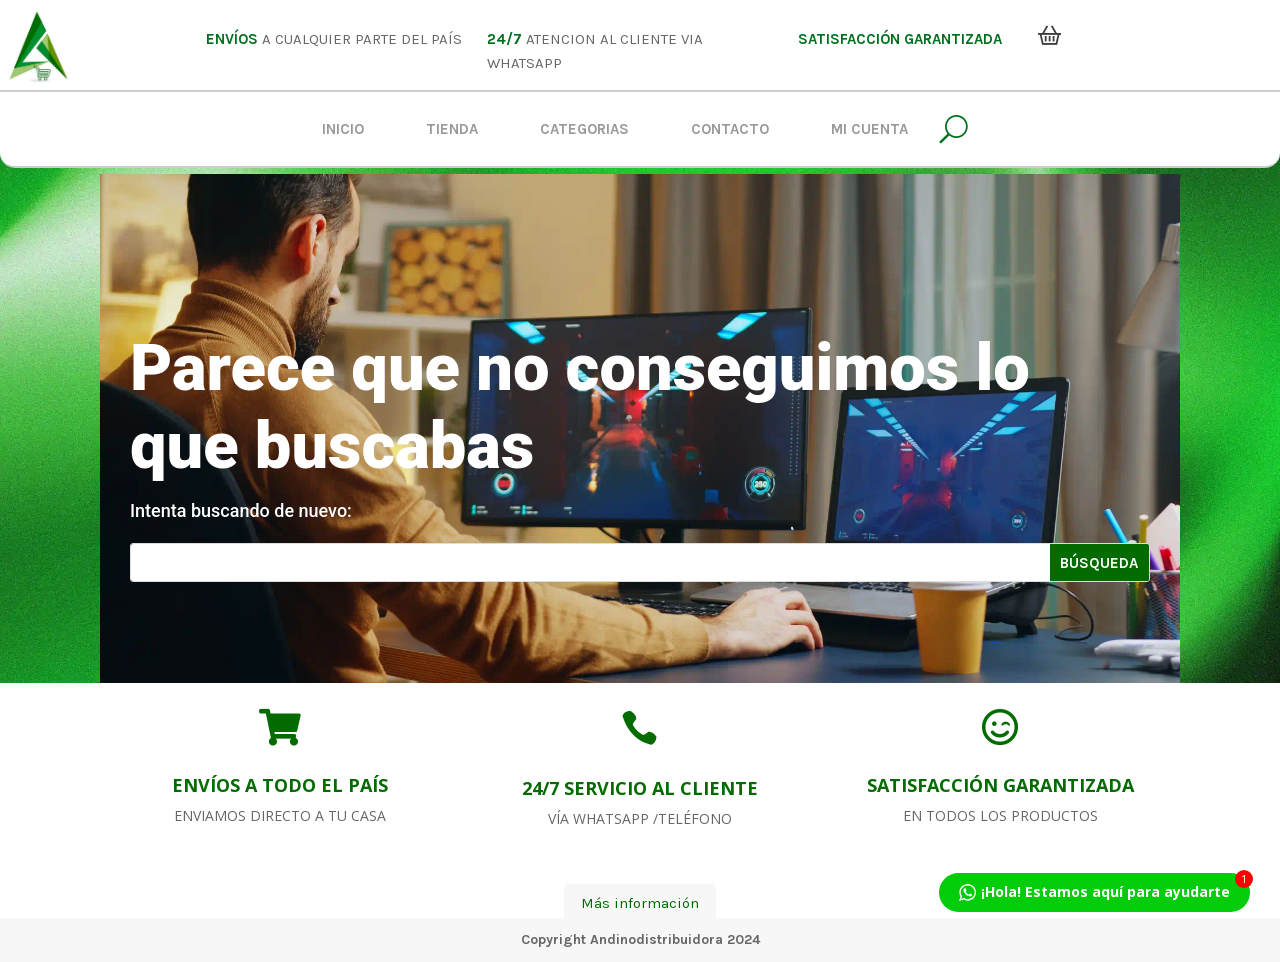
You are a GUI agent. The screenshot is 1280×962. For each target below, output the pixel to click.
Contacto (730, 129)
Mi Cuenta (869, 129)
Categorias (584, 129)
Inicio (343, 129)
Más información (640, 903)
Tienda (452, 129)
